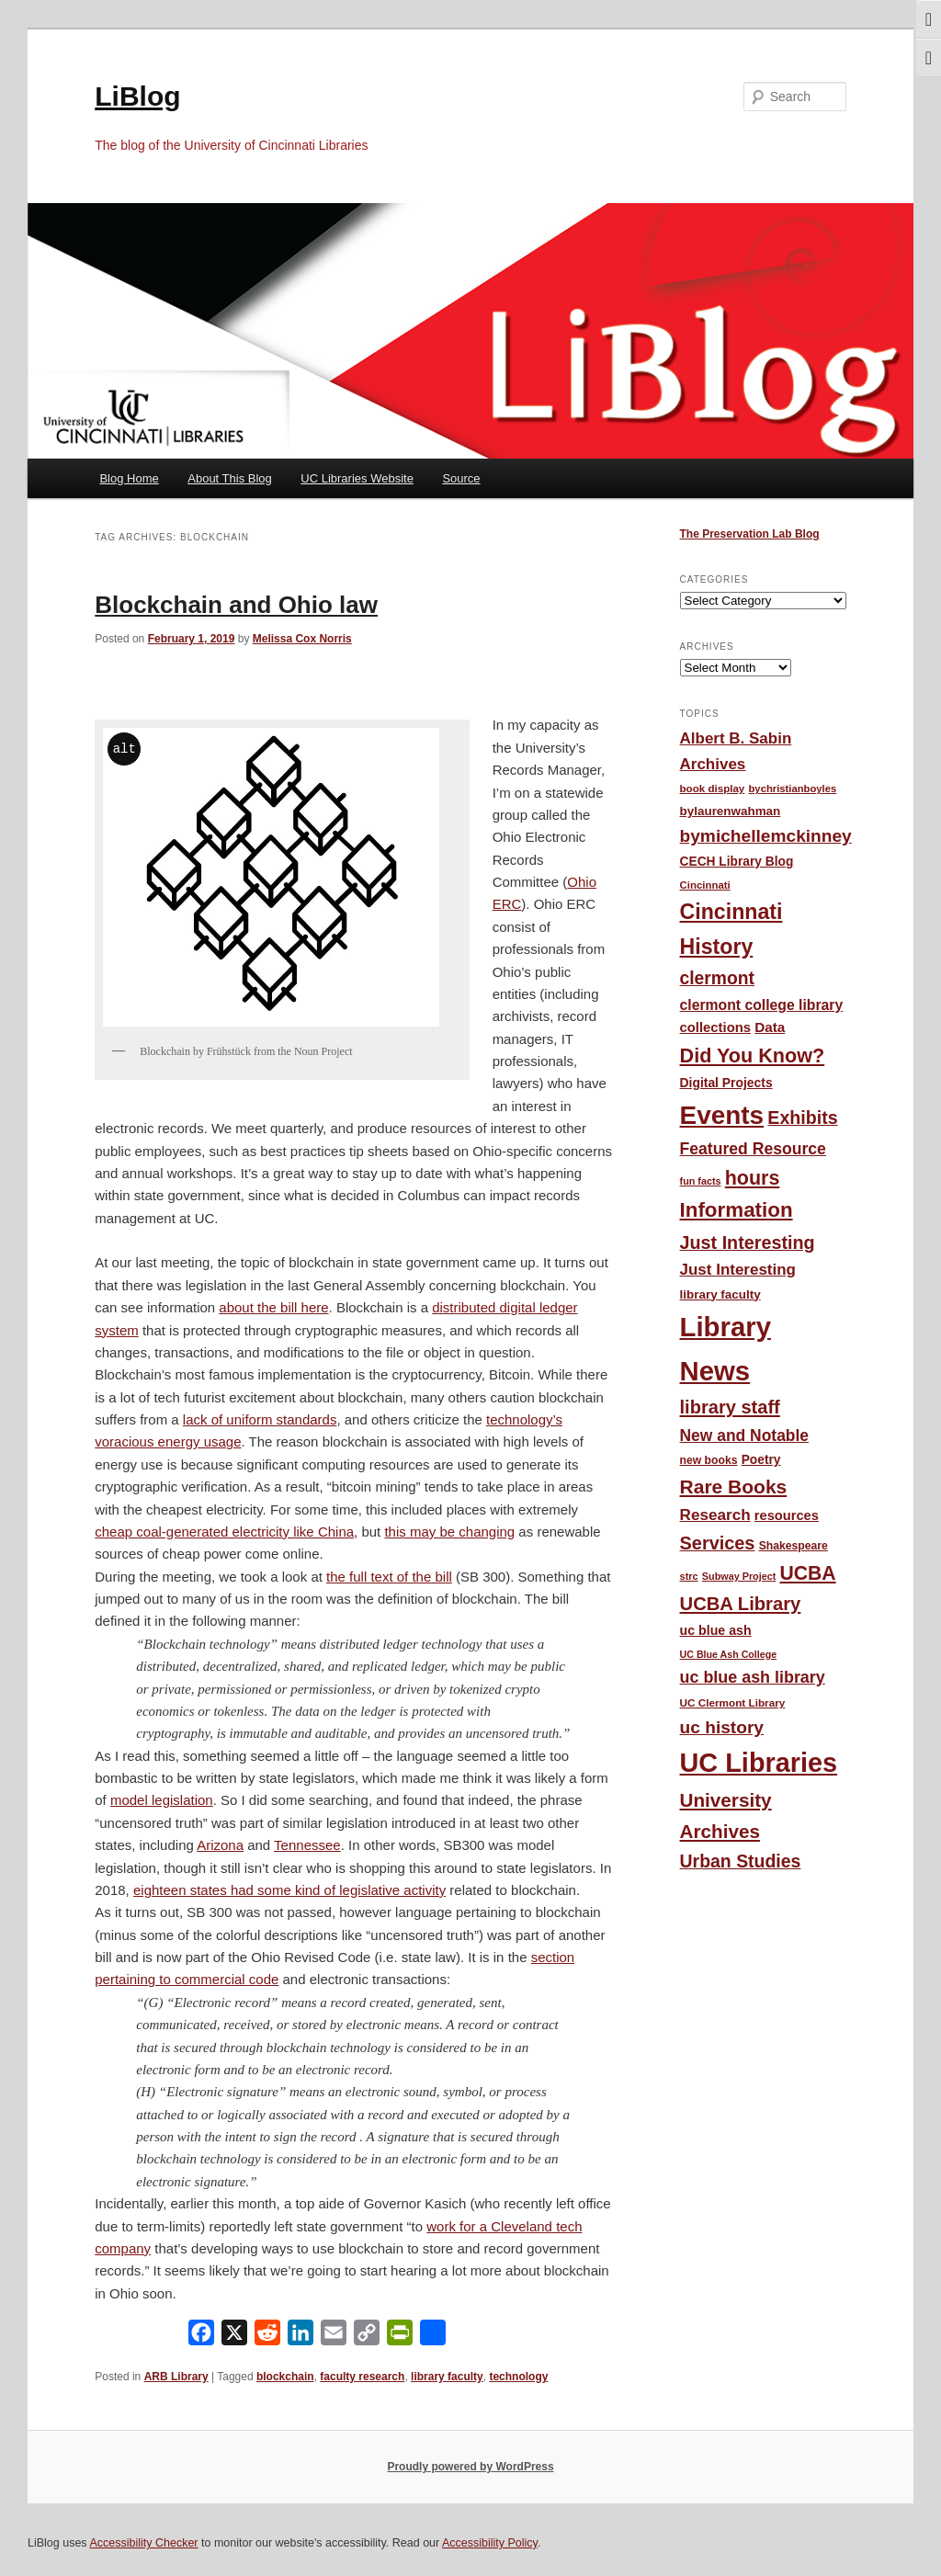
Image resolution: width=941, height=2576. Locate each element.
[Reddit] (267, 2337)
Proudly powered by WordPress (470, 2466)
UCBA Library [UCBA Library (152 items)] (740, 1604)
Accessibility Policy (490, 2542)
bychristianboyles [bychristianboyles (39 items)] (792, 788)
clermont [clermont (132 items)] (717, 978)
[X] (234, 2337)
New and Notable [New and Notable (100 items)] (745, 1435)
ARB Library (176, 2376)
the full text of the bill (389, 1576)
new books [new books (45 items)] (709, 1460)
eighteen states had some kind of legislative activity (289, 1890)
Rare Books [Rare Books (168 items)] (734, 1486)
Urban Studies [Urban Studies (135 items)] (740, 1861)
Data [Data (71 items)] (769, 1027)
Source (461, 478)
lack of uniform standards (260, 1419)
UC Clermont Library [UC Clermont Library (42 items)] (733, 1702)
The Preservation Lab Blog (750, 534)
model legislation (161, 1800)
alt (124, 748)
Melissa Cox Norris (302, 638)
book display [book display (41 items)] (712, 788)
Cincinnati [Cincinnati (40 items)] (705, 885)
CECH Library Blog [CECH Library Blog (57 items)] (737, 861)
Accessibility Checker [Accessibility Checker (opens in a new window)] (143, 2542)
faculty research (362, 2376)
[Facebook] (201, 2337)
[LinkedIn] (300, 2337)
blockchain (285, 2376)
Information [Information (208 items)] (736, 1209)
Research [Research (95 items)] (715, 1514)
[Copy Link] (366, 2337)
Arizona (220, 1845)
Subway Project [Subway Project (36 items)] (739, 1576)
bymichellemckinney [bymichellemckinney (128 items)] (766, 835)
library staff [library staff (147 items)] (730, 1407)
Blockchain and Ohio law (236, 604)
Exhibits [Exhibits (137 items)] (802, 1117)
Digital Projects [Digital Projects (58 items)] (726, 1082)
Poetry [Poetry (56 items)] (761, 1460)
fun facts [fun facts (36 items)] (700, 1180)
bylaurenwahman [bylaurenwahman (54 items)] (730, 811)
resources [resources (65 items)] (786, 1515)
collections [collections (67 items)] (715, 1027)
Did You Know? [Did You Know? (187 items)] (752, 1055)
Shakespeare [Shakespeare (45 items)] (793, 1545)
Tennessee (307, 1845)
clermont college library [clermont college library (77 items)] (762, 1005)
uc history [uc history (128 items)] (722, 1727)
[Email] (333, 2337)
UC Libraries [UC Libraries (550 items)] (759, 1762)
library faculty (447, 2376)
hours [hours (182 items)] (752, 1178)
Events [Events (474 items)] (722, 1115)
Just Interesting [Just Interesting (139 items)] (747, 1242)
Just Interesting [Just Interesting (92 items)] (738, 1269)
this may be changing (449, 1531)
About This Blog (229, 478)
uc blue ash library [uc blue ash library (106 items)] (752, 1677)
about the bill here (273, 1307)
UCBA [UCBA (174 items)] (808, 1572)
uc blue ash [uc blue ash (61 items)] (716, 1630)
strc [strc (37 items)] (689, 1576)
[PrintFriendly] (399, 2337)
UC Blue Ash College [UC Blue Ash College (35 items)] (728, 1654)
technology (518, 2376)
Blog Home (128, 478)
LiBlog (137, 96)
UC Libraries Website (357, 478)
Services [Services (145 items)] (717, 1543)
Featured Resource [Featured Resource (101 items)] (753, 1149)
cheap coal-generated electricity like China (224, 1531)
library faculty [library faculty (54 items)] (720, 1294)
